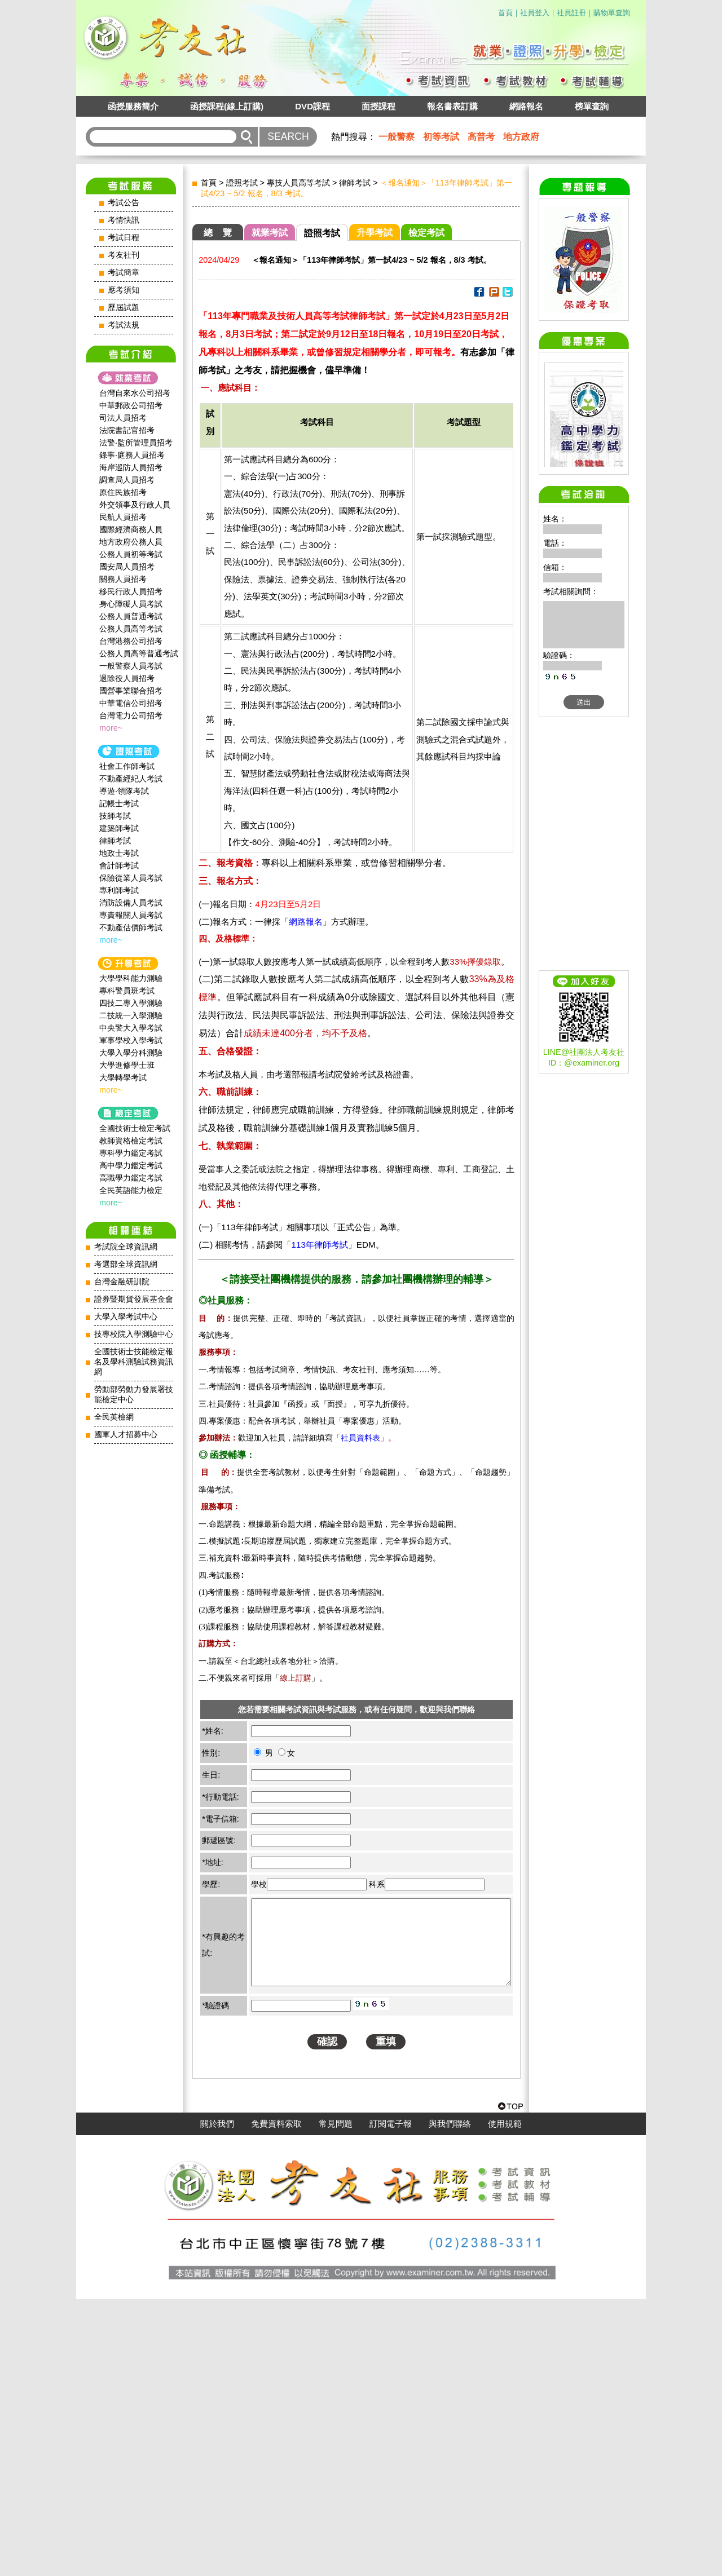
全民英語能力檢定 (130, 1190)
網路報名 (526, 106)
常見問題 (336, 2400)
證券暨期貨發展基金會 (133, 1299)
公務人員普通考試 (130, 616)
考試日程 (123, 237)
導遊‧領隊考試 (124, 791)
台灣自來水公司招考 (134, 392)
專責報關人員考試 (130, 915)
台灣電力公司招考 (130, 715)
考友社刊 (123, 255)
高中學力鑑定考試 (130, 1165)
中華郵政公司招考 (130, 405)
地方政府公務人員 (130, 541)
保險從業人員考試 (130, 877)
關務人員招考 (123, 579)
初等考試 (441, 137)
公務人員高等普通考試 (138, 653)
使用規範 (505, 2400)
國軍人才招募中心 (125, 1434)
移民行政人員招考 (130, 591)
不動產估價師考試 (130, 927)
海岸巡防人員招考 (130, 467)
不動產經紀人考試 (130, 778)
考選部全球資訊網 (125, 1264)
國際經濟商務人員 (130, 529)
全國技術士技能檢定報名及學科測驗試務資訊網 (133, 1361)
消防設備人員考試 (130, 902)
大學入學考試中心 (125, 1317)
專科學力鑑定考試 (130, 1152)
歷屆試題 (123, 307)
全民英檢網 (114, 1417)
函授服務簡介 (133, 106)
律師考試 (115, 840)
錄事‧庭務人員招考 (132, 454)
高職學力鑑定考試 (130, 1177)
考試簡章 (123, 272)
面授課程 (378, 106)
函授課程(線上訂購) (226, 106)
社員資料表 (360, 1438)
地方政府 (521, 137)
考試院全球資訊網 (125, 1247)
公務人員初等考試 (130, 554)
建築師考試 (119, 828)
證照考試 (242, 182)
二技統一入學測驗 (130, 1015)
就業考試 (270, 232)
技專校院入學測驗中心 (133, 1334)
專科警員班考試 (127, 990)
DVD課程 (312, 106)
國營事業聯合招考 (130, 690)
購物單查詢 (611, 12)
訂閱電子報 (390, 2400)
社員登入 (534, 12)
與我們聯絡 (450, 2400)
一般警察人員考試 (130, 665)
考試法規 (123, 325)
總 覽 (218, 232)
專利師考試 (119, 890)
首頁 (505, 12)
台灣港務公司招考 (130, 641)
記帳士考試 (119, 803)
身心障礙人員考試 (130, 603)
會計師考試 (119, 865)
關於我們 (217, 2400)
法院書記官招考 (127, 430)
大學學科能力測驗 (130, 978)
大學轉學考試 (123, 1077)
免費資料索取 (276, 2400)
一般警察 (396, 137)
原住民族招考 (123, 492)
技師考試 (115, 815)
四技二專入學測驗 (130, 1003)
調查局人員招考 (127, 479)
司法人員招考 (123, 417)
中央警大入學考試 (130, 1027)
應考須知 (123, 290)
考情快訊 (123, 220)
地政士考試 (119, 853)
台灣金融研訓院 (121, 1282)
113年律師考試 (319, 1244)
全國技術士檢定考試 (134, 1128)
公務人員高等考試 (130, 628)
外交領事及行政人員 (134, 504)
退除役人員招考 (127, 678)
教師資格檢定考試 (130, 1140)
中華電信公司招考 (130, 703)
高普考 (481, 137)
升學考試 (374, 232)
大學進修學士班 (127, 1065)
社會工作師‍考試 (127, 766)
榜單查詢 (592, 106)
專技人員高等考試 (298, 182)
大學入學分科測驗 (130, 1052)
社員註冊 (571, 12)
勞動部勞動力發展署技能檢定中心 (133, 1394)
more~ (110, 727)
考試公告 (123, 202)
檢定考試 (426, 232)
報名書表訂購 (452, 106)
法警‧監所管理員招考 (136, 442)
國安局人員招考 (127, 566)
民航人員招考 (123, 517)
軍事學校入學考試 (130, 1040)
